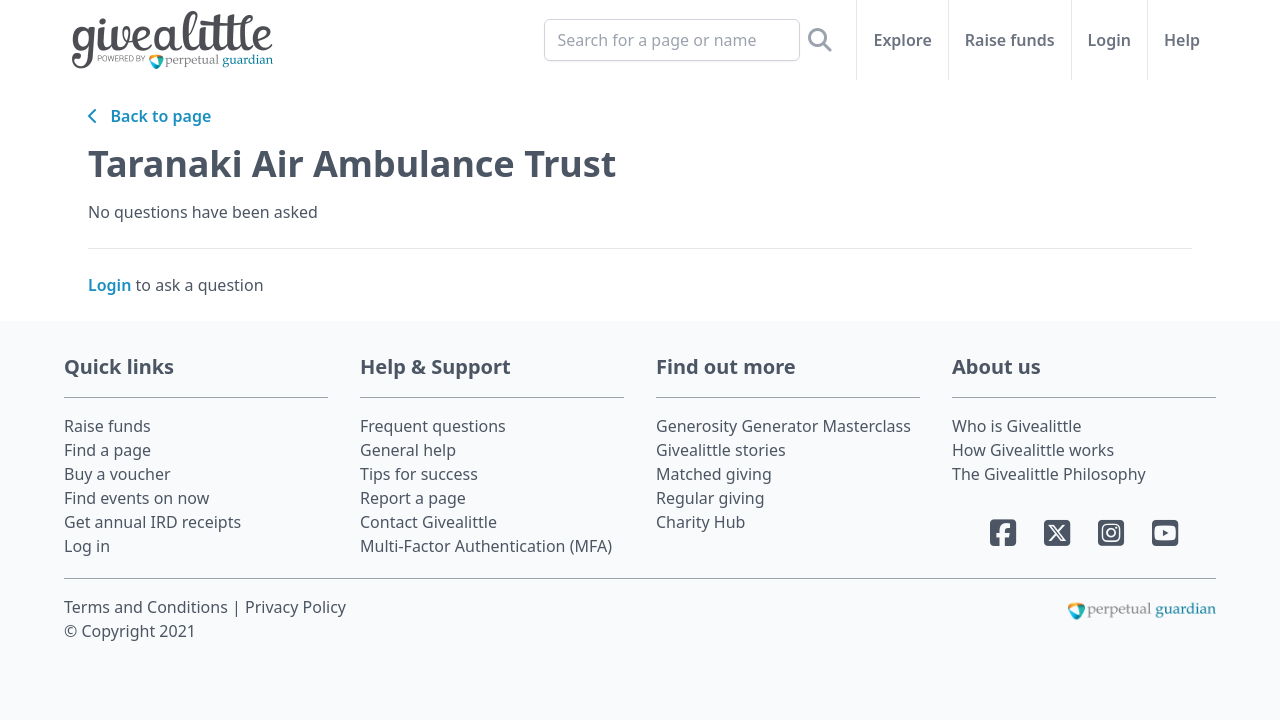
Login (1109, 40)
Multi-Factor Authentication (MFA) (486, 546)
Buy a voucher (117, 474)
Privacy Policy (295, 607)
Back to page (149, 116)
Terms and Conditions (148, 607)
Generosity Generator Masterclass (783, 426)
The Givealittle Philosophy (1049, 474)
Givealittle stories (721, 450)
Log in (87, 546)
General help (408, 450)
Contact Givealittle (428, 522)
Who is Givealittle (1016, 426)
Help (1182, 40)
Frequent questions (433, 426)
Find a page (107, 450)
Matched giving (714, 474)
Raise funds (1010, 40)
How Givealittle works (1033, 450)
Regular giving (710, 498)
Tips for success (419, 474)
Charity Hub (700, 522)
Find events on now (136, 498)
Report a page (413, 498)
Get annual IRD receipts (152, 522)
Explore (902, 40)
